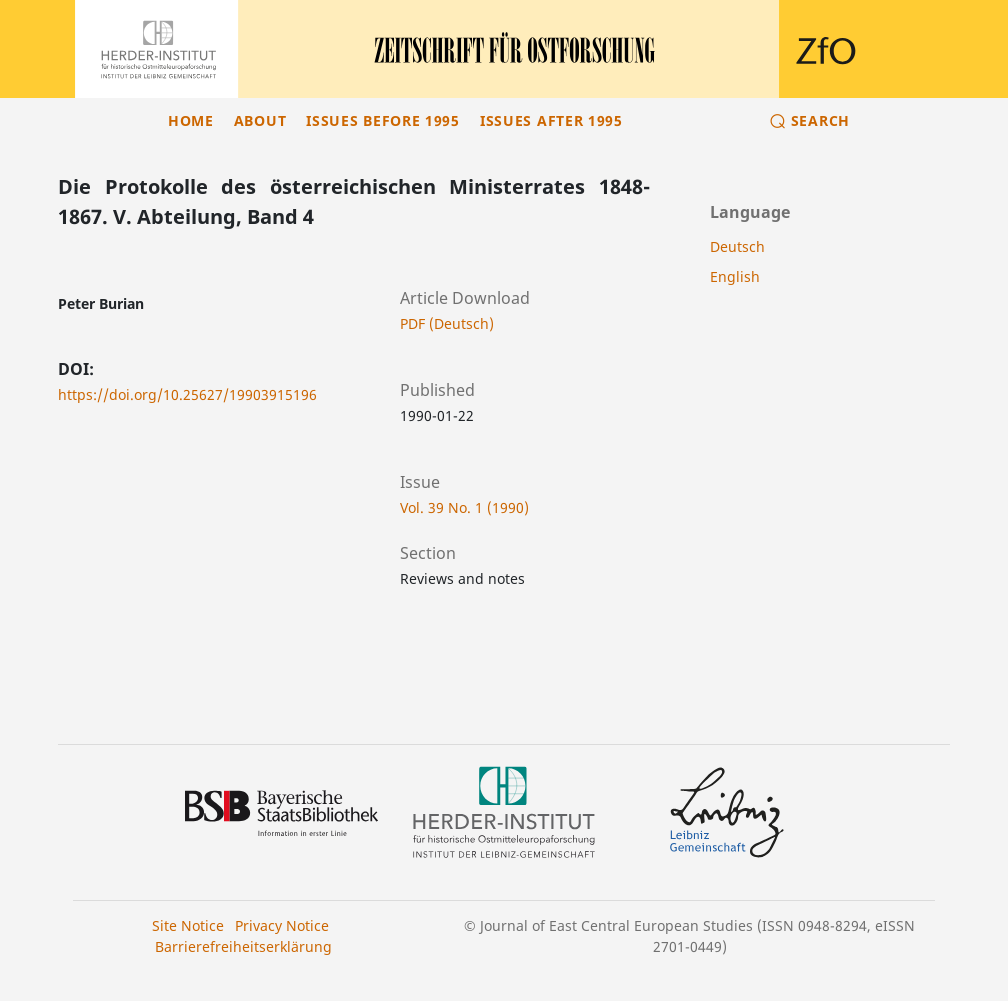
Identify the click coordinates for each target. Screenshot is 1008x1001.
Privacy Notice (282, 925)
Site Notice (188, 925)
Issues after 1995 (551, 120)
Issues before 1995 (383, 120)
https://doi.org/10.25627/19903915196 (187, 394)
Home (191, 120)
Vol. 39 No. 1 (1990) (464, 507)
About (260, 120)
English (735, 276)
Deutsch (737, 246)
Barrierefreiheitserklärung (243, 946)
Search (820, 120)
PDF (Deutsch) (447, 323)
